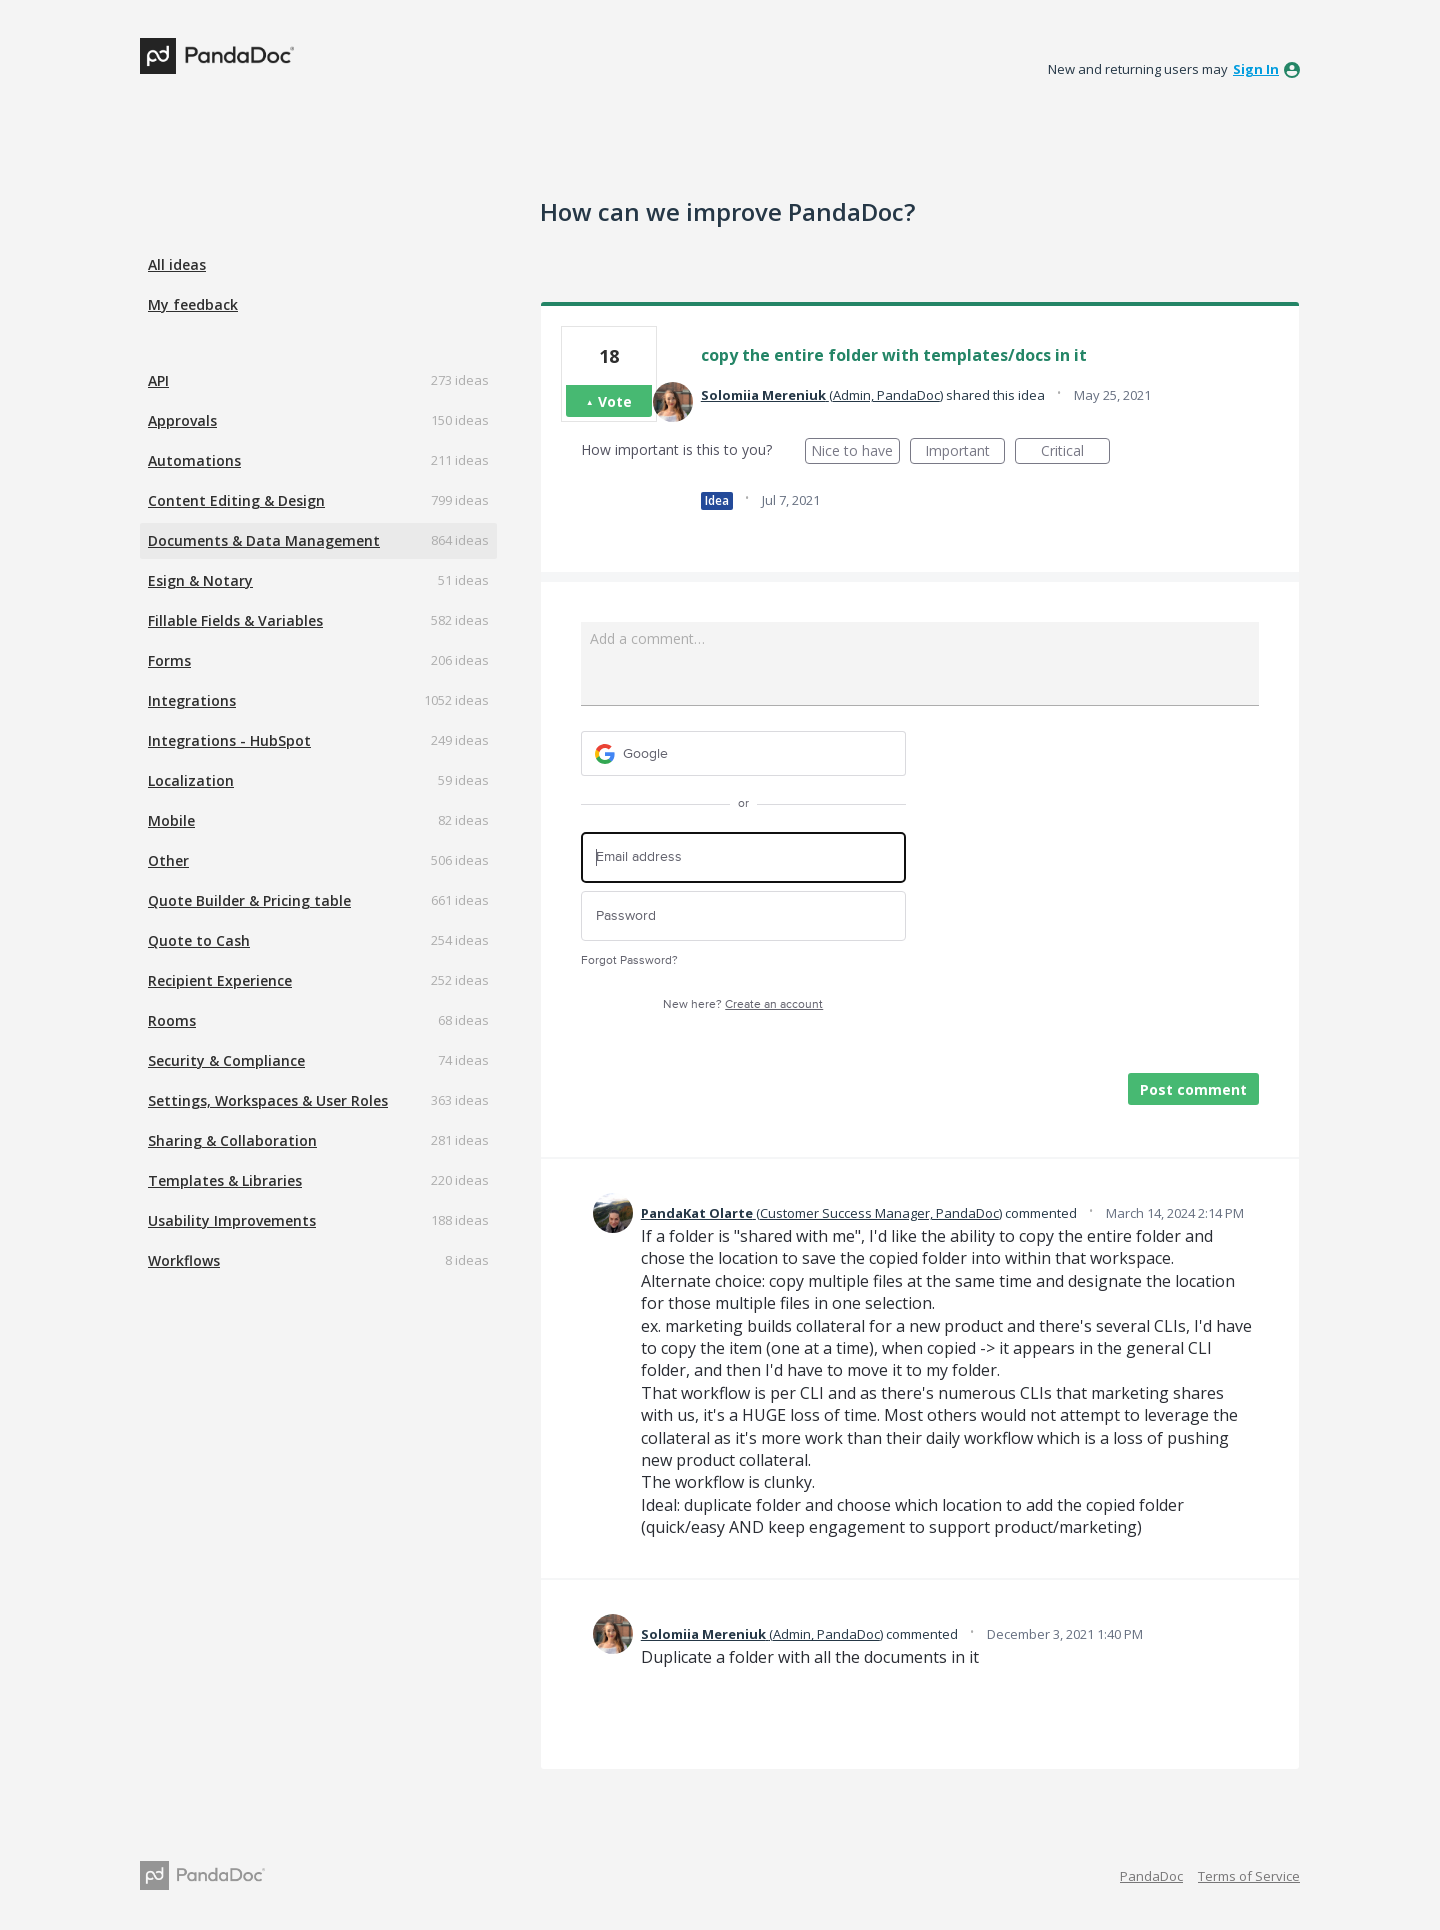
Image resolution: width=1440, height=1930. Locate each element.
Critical (1075, 452)
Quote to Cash (199, 940)
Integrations (192, 700)
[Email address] (743, 857)
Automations (194, 460)
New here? (743, 1004)
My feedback (193, 304)
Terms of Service (1249, 1876)
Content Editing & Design (236, 500)
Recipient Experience (220, 980)
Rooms (172, 1020)
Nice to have (855, 452)
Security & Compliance (226, 1060)
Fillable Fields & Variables (235, 620)
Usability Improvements (232, 1220)
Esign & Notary (200, 580)
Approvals (182, 420)
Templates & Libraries (225, 1180)
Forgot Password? (629, 960)
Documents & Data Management (264, 540)
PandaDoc (1151, 1876)
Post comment (1193, 1089)
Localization (191, 780)
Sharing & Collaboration (232, 1140)
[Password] (743, 916)
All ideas (177, 264)
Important (965, 452)
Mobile (171, 820)
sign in (1256, 69)
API (158, 380)
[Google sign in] (743, 753)
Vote (615, 401)
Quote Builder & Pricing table (249, 900)
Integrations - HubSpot (229, 740)
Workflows (184, 1260)
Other (168, 860)
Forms (169, 660)
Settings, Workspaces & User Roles (268, 1100)
